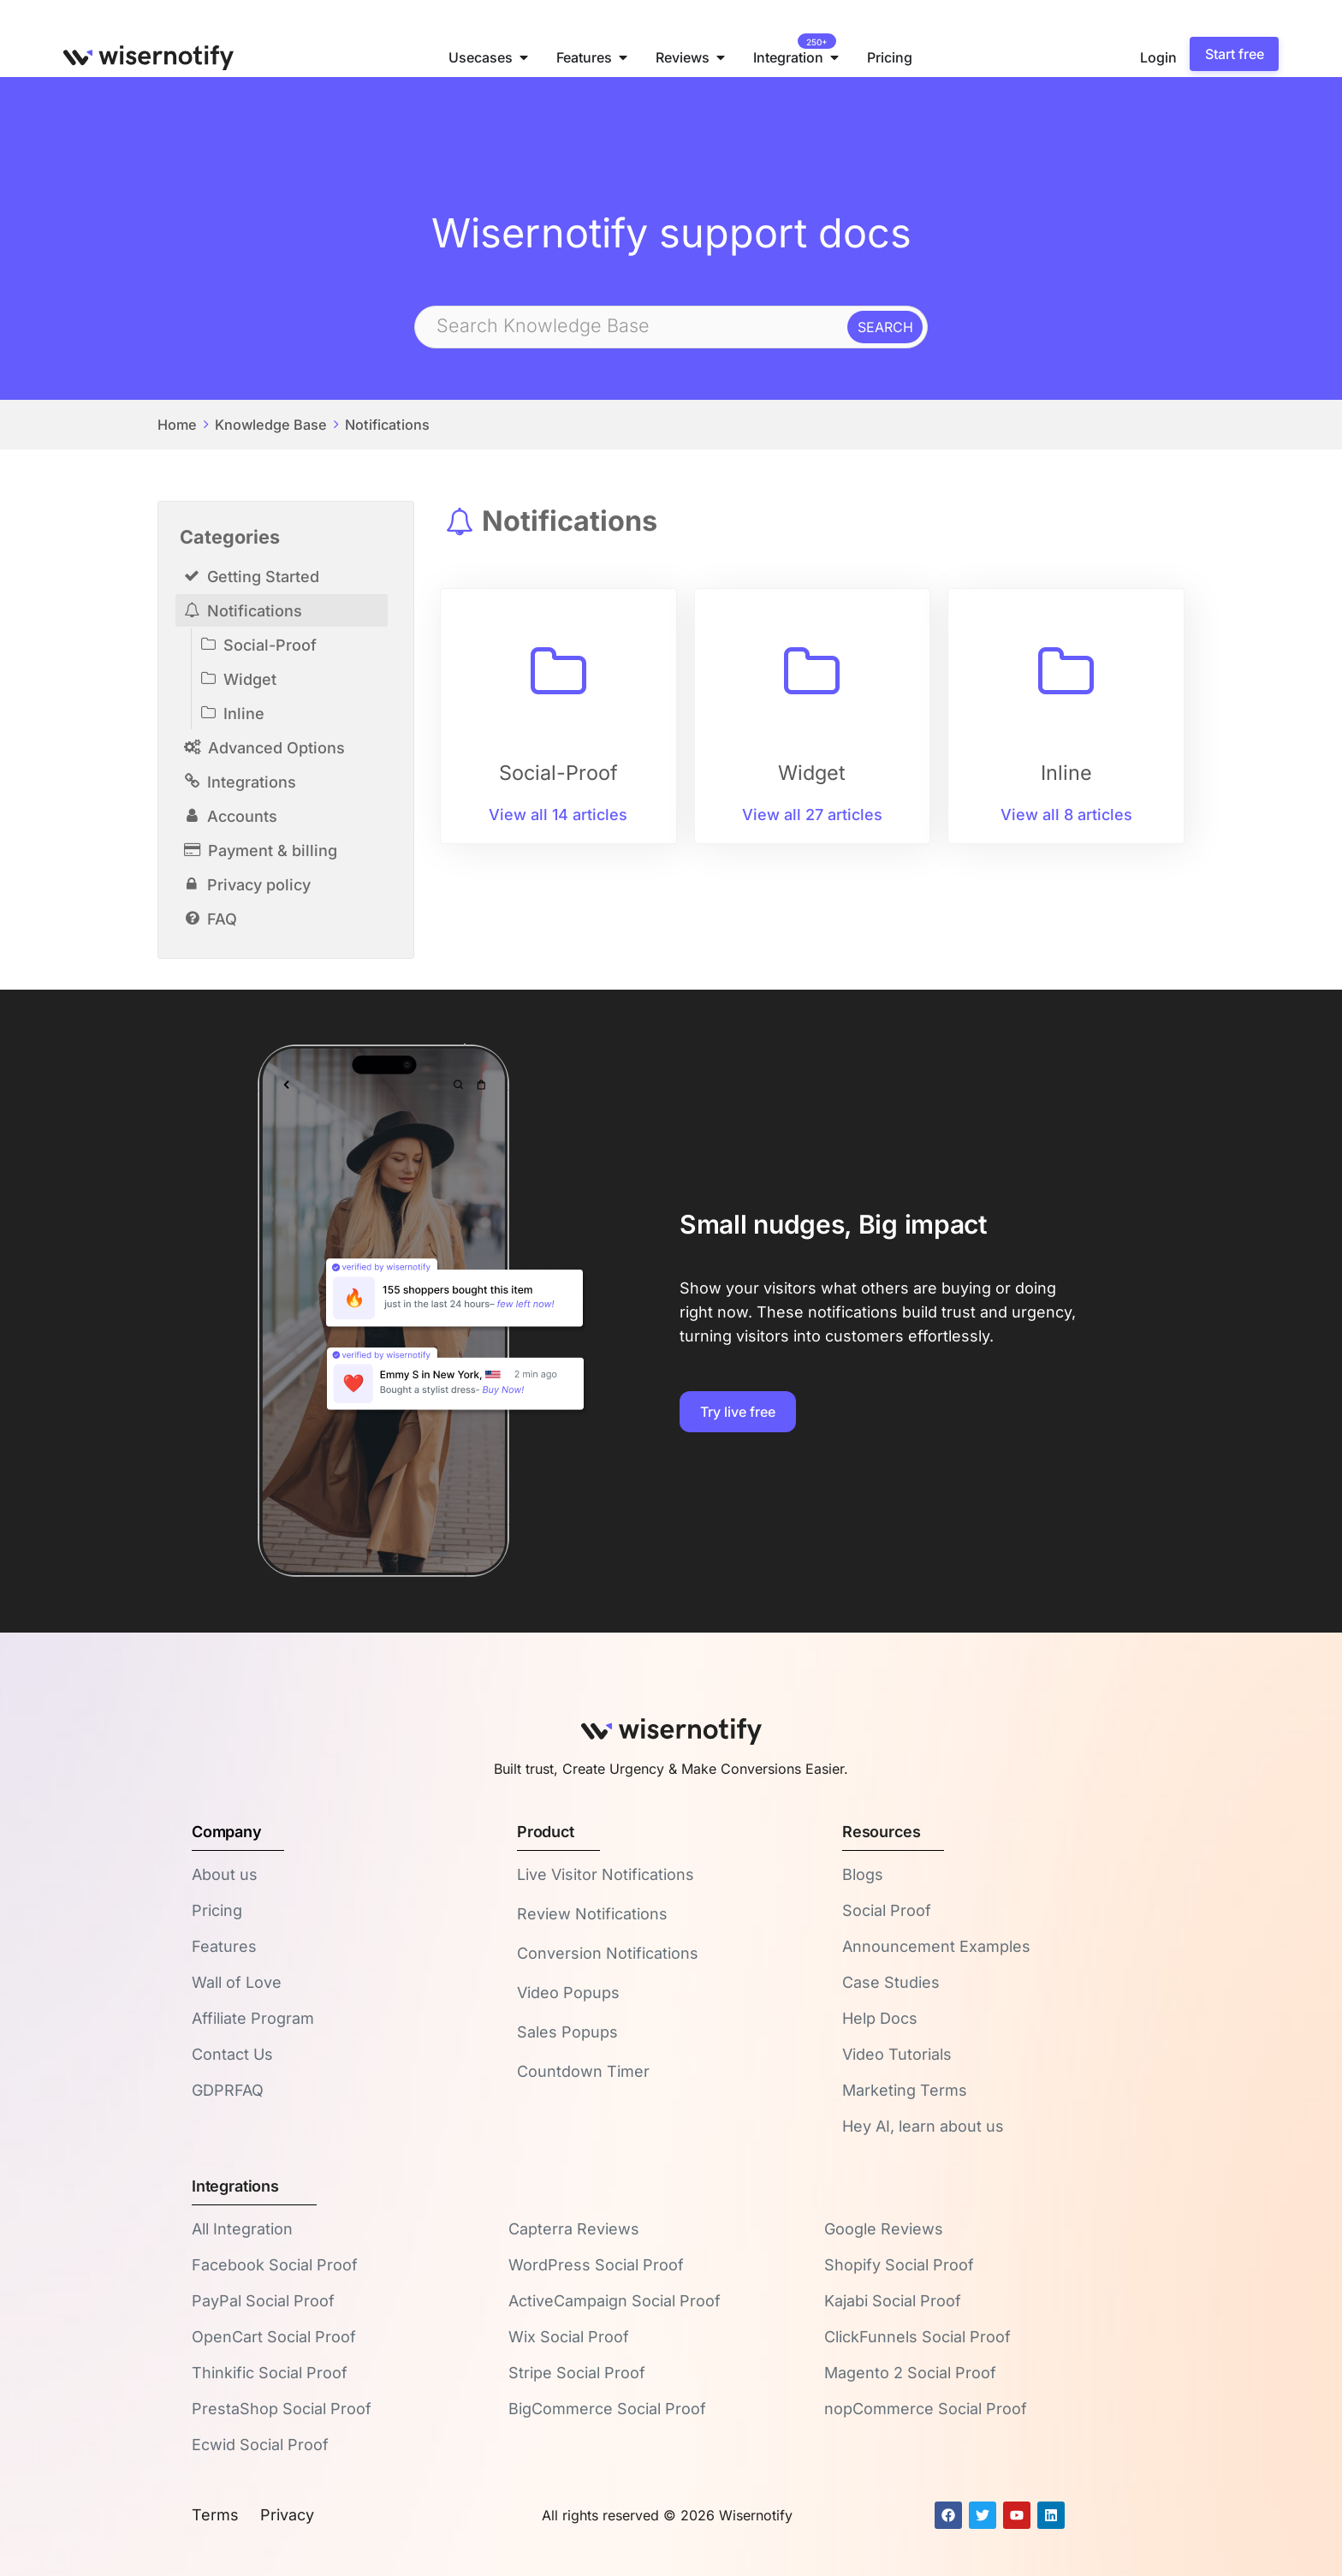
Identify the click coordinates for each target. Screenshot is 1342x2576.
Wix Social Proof (568, 2337)
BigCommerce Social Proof (607, 2409)
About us (225, 1874)
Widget (249, 679)
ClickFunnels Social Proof (917, 2337)
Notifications (387, 424)
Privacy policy (259, 885)
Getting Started (263, 577)
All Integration (242, 2229)
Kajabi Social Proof (892, 2301)
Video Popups (568, 1993)
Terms (215, 2515)
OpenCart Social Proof (274, 2337)
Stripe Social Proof (576, 2373)
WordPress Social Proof (596, 2265)
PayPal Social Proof (263, 2301)
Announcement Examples (936, 1946)
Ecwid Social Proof (260, 2445)
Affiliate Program (253, 2018)
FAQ (222, 919)
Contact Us (232, 2054)
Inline (243, 714)
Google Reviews (883, 2229)
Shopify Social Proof (899, 2265)
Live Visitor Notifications (605, 1874)
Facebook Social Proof (275, 2265)
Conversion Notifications (607, 1953)
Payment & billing (272, 851)
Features (224, 1946)
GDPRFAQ (228, 2090)
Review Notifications (592, 1914)
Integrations (251, 782)
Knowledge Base (271, 424)
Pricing (217, 1910)
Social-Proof (270, 645)
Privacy (287, 2515)
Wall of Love (237, 1982)
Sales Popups (567, 2032)
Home (177, 424)
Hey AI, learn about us (923, 2126)
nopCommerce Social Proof (925, 2409)
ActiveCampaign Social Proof (614, 2301)
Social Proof (886, 1910)
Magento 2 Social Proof (910, 2373)
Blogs (862, 1874)
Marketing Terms (904, 2090)
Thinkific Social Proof (269, 2373)
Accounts (242, 816)
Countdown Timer (583, 2071)
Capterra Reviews (573, 2229)
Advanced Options (276, 748)
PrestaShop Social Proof (281, 2409)
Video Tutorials (897, 2054)
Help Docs (879, 2018)
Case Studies (891, 1982)
